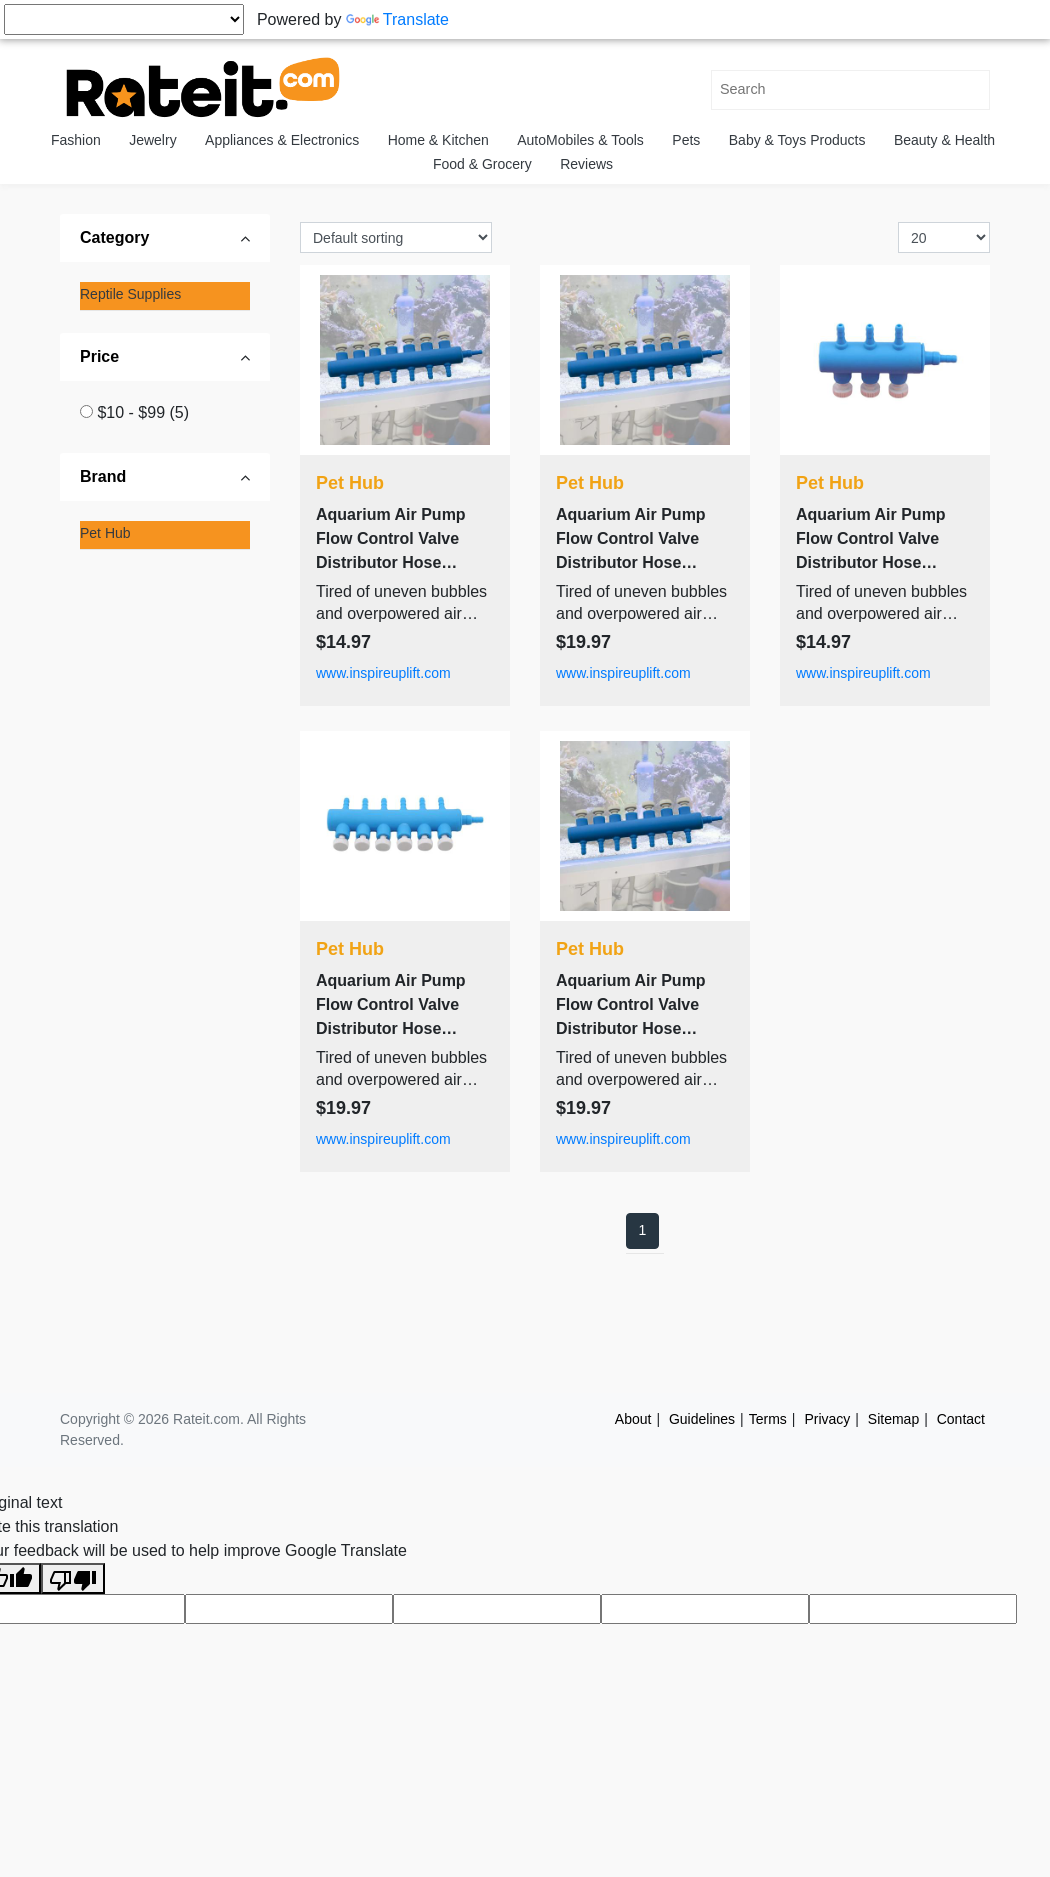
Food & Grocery (482, 164)
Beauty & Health (944, 140)
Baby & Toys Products (797, 140)
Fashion (76, 140)
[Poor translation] (73, 1578)
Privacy (827, 1419)
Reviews (586, 164)
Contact (961, 1419)
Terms (768, 1419)
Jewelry (152, 140)
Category (114, 237)
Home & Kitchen (438, 140)
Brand (103, 476)
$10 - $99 (143, 412)
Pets (686, 140)
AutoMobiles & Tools (580, 140)
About (633, 1419)
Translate (397, 19)
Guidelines (702, 1419)
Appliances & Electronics (282, 140)
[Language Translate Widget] (124, 19)
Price (99, 356)
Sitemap (893, 1419)
